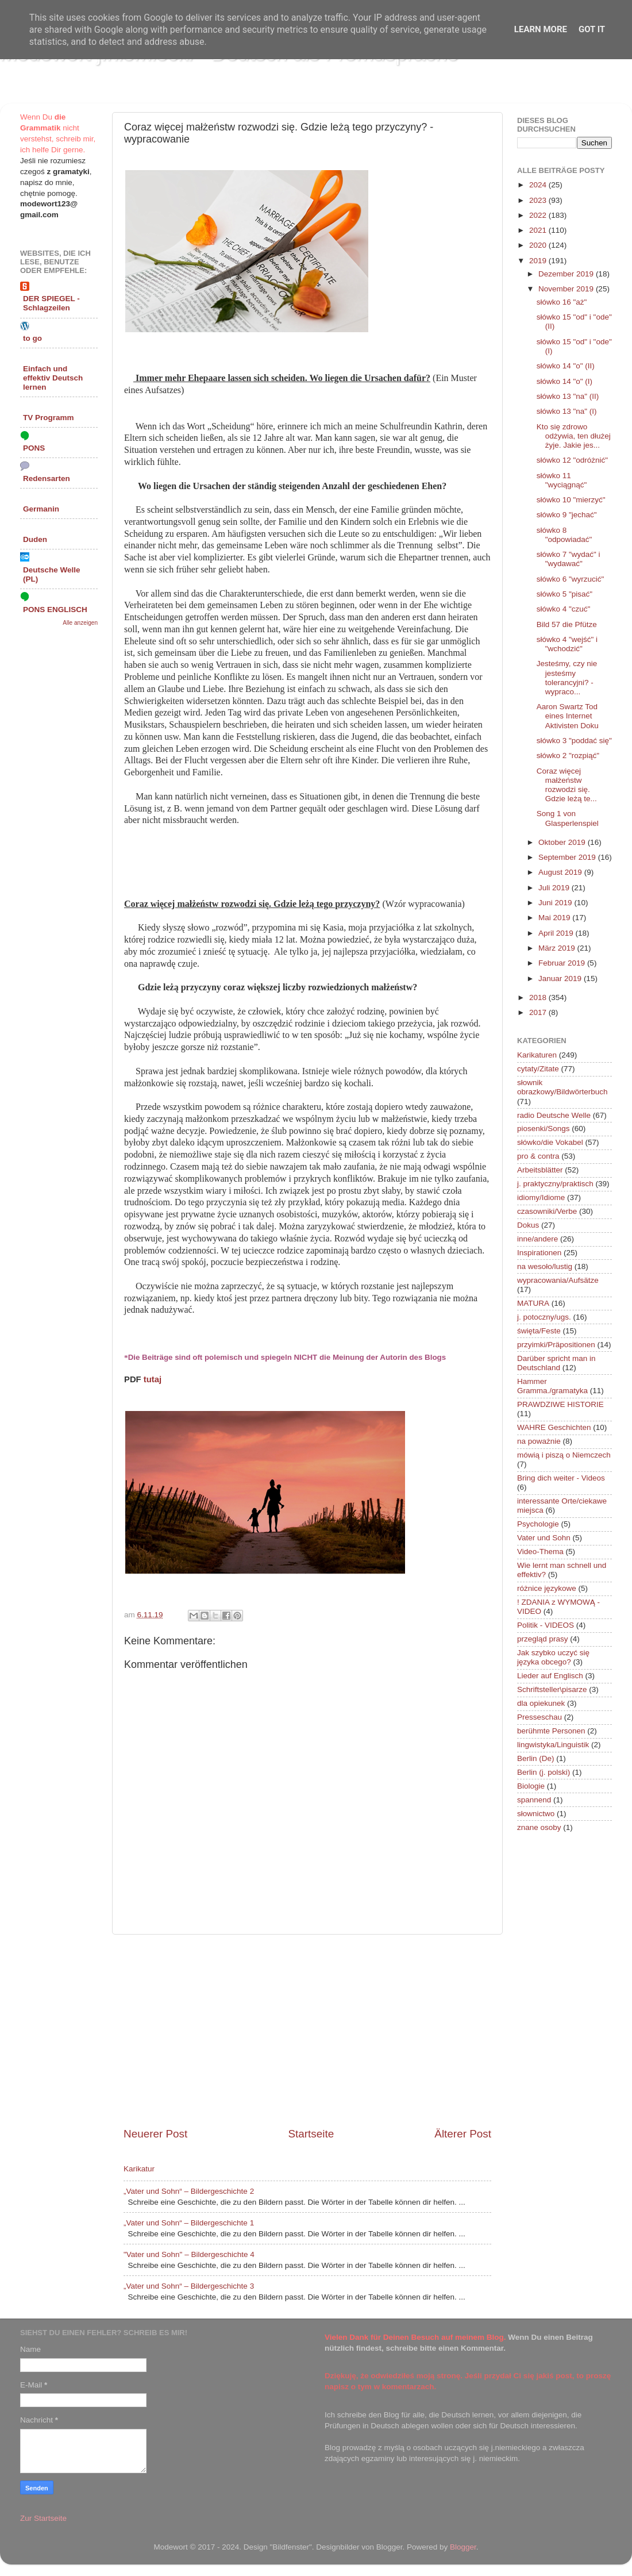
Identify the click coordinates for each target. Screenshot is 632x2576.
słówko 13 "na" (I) (567, 411)
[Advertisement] (307, 2030)
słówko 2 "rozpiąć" (568, 755)
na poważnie (539, 1441)
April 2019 (557, 933)
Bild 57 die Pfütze (567, 624)
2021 (539, 230)
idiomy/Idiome (541, 1197)
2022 (539, 215)
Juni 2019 (556, 902)
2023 (539, 200)
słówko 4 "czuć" (564, 609)
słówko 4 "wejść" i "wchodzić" (567, 644)
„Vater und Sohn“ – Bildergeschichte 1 (189, 2223)
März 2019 (557, 948)
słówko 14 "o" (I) (564, 381)
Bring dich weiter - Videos (561, 1478)
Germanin (41, 509)
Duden (35, 539)
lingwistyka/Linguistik (553, 1744)
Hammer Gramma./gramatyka (552, 1386)
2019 (539, 260)
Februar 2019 (562, 963)
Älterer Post (462, 2134)
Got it (592, 29)
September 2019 (568, 857)
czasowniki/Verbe (547, 1211)
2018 (539, 997)
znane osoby (539, 1827)
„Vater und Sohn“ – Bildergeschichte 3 (189, 2286)
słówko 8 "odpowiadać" (564, 535)
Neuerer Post (155, 2134)
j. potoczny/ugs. (544, 1317)
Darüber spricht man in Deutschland (556, 1363)
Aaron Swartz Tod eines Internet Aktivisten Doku (568, 715)
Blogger (463, 2547)
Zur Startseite (43, 2518)
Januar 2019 (561, 978)
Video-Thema (540, 1551)
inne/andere (537, 1239)
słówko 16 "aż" (562, 302)
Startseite (311, 2134)
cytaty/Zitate (538, 1068)
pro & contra (538, 1156)
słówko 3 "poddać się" (574, 740)
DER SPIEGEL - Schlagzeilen (51, 303)
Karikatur (139, 2168)
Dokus (528, 1225)
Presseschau (539, 1717)
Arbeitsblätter (540, 1170)
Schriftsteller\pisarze (552, 1689)
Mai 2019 (555, 917)
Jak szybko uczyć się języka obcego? (553, 1657)
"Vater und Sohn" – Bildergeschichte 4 (189, 2254)
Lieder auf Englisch (550, 1675)
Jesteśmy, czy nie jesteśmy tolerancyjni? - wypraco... (567, 677)
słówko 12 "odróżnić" (572, 460)
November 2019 (567, 288)
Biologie (531, 1786)
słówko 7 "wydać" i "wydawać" (568, 559)
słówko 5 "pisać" (564, 594)
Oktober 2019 (563, 842)
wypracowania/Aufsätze (558, 1280)
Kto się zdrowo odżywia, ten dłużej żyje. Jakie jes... (574, 435)
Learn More (540, 29)
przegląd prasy (542, 1639)
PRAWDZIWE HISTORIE (560, 1404)
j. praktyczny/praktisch (555, 1183)
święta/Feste (539, 1331)
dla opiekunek (541, 1703)
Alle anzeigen (80, 623)
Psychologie (538, 1524)
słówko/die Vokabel (550, 1142)
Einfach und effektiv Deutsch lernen (53, 377)
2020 (539, 245)
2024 (539, 184)
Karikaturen (537, 1055)
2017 (539, 1012)
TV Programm (48, 417)
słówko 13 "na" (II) (568, 396)
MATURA (533, 1303)
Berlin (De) (535, 1758)
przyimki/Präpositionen (556, 1344)
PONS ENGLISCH (55, 609)
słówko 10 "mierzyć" (571, 499)
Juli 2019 (555, 887)
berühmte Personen (551, 1731)
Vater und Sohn (544, 1537)
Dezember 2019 (567, 274)
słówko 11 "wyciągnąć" (562, 480)
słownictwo (535, 1813)
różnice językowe (546, 1588)
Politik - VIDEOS (545, 1625)
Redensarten (46, 478)
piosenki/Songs (543, 1128)
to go (32, 338)
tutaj (152, 1379)
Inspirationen (539, 1252)
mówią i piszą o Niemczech (564, 1455)
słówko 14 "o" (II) (566, 366)
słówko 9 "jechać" (567, 514)
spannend (534, 1799)
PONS (34, 448)
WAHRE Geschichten (554, 1427)
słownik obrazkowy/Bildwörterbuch (562, 1087)
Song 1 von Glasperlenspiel (568, 818)
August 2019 (561, 872)
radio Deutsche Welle (554, 1115)
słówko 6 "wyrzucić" (570, 579)
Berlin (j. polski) (543, 1772)
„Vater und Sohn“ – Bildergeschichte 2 (189, 2191)
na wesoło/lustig (544, 1266)
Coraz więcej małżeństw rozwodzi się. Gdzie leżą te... (567, 785)
